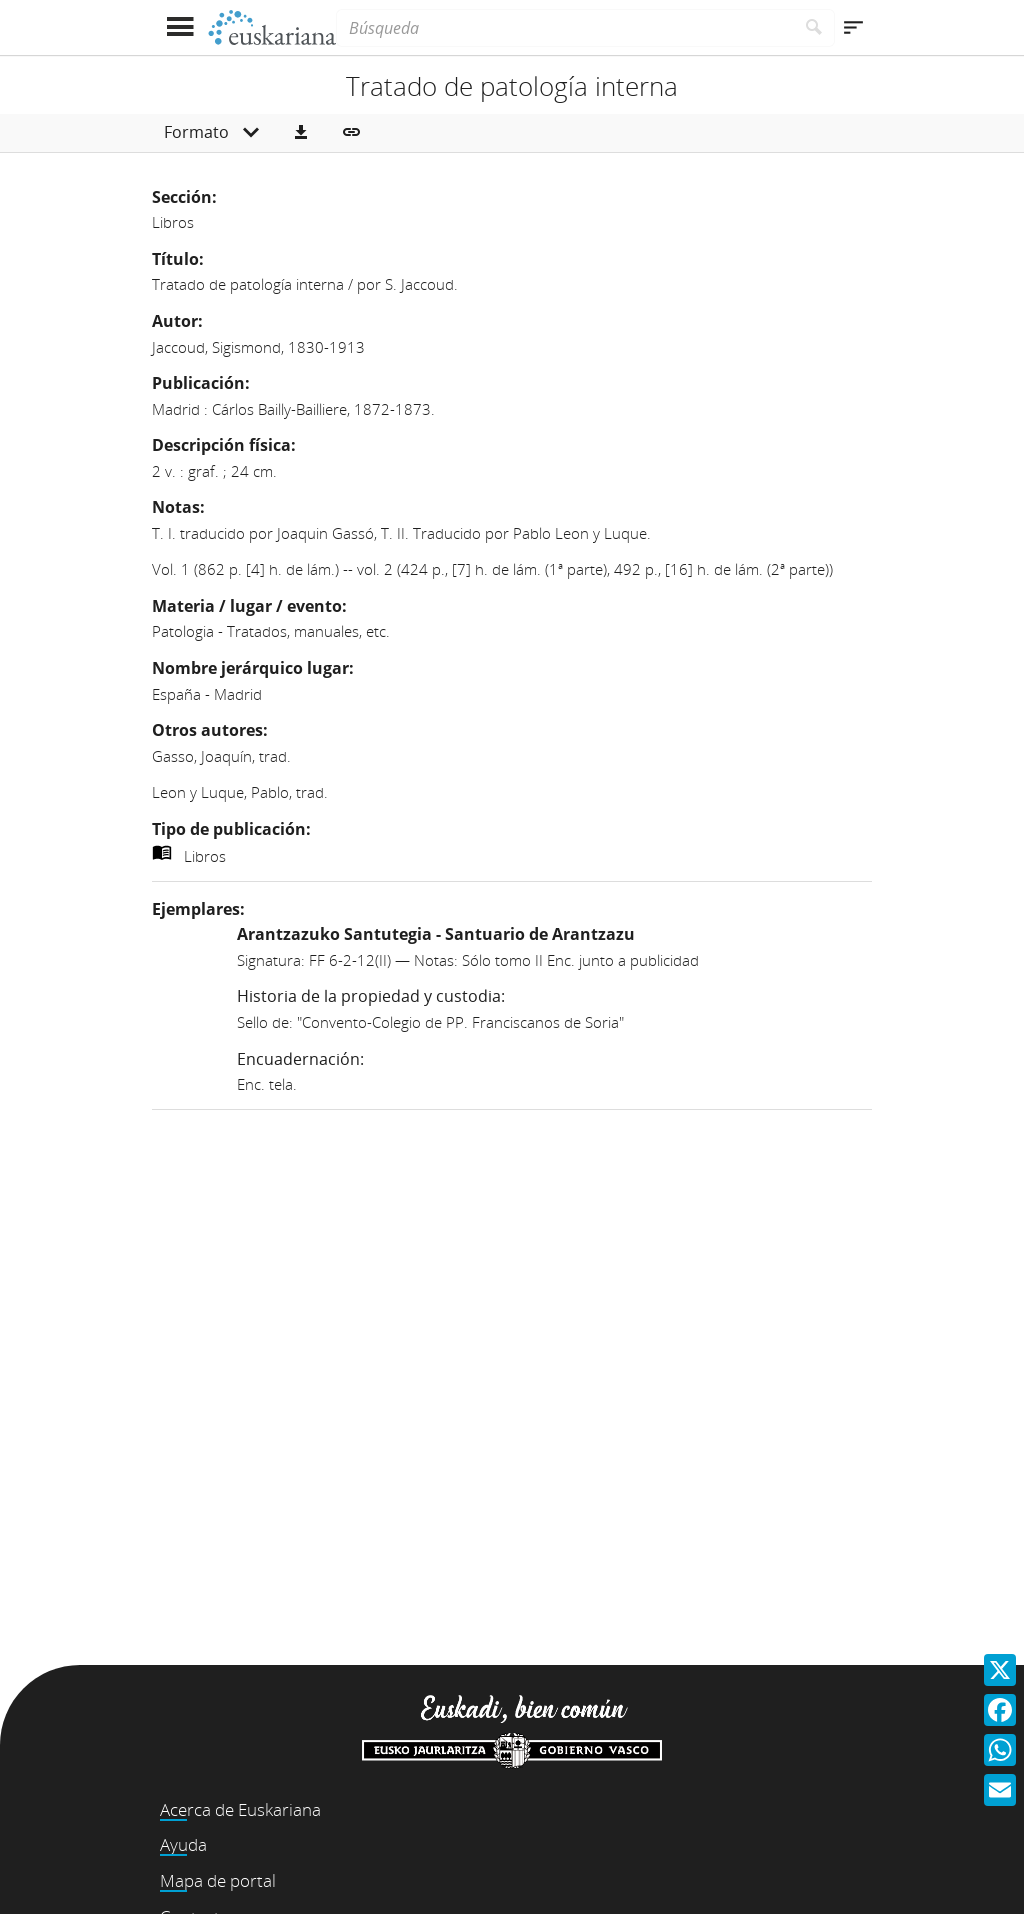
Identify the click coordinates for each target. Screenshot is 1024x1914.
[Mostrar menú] (179, 27)
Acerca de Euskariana (240, 1809)
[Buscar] (814, 28)
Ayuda (183, 1844)
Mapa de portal (218, 1880)
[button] (301, 133)
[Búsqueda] (565, 28)
